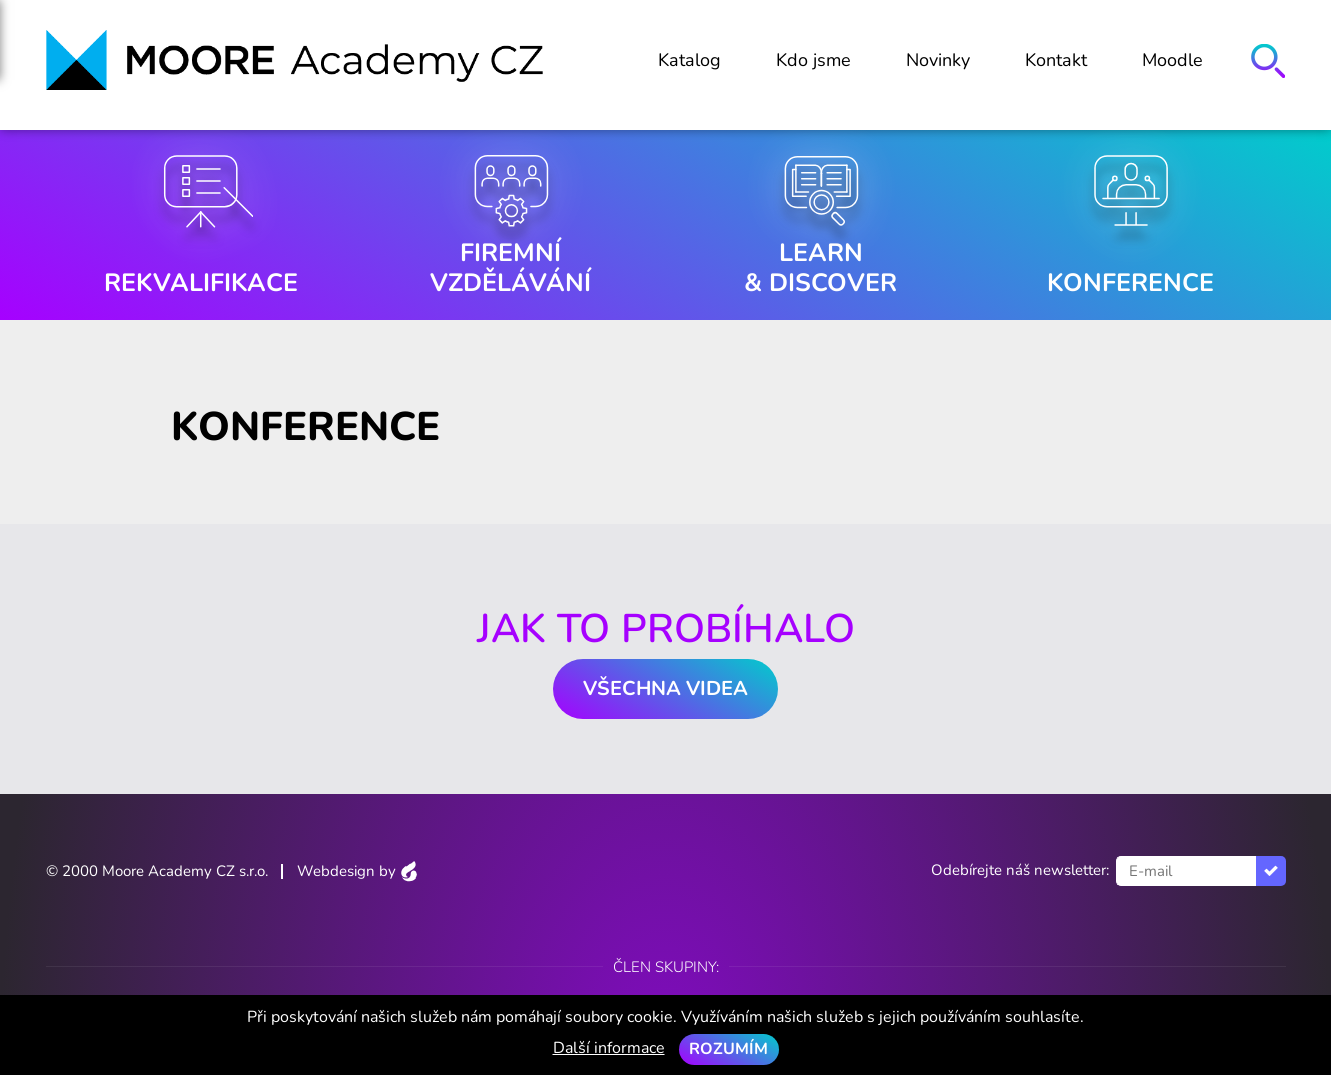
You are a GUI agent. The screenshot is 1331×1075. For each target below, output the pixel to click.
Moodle (1172, 60)
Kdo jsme (813, 60)
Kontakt (1056, 60)
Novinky (938, 60)
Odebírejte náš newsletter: (1020, 870)
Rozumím (728, 1049)
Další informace (609, 1048)
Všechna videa (665, 688)
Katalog (689, 60)
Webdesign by (357, 871)
